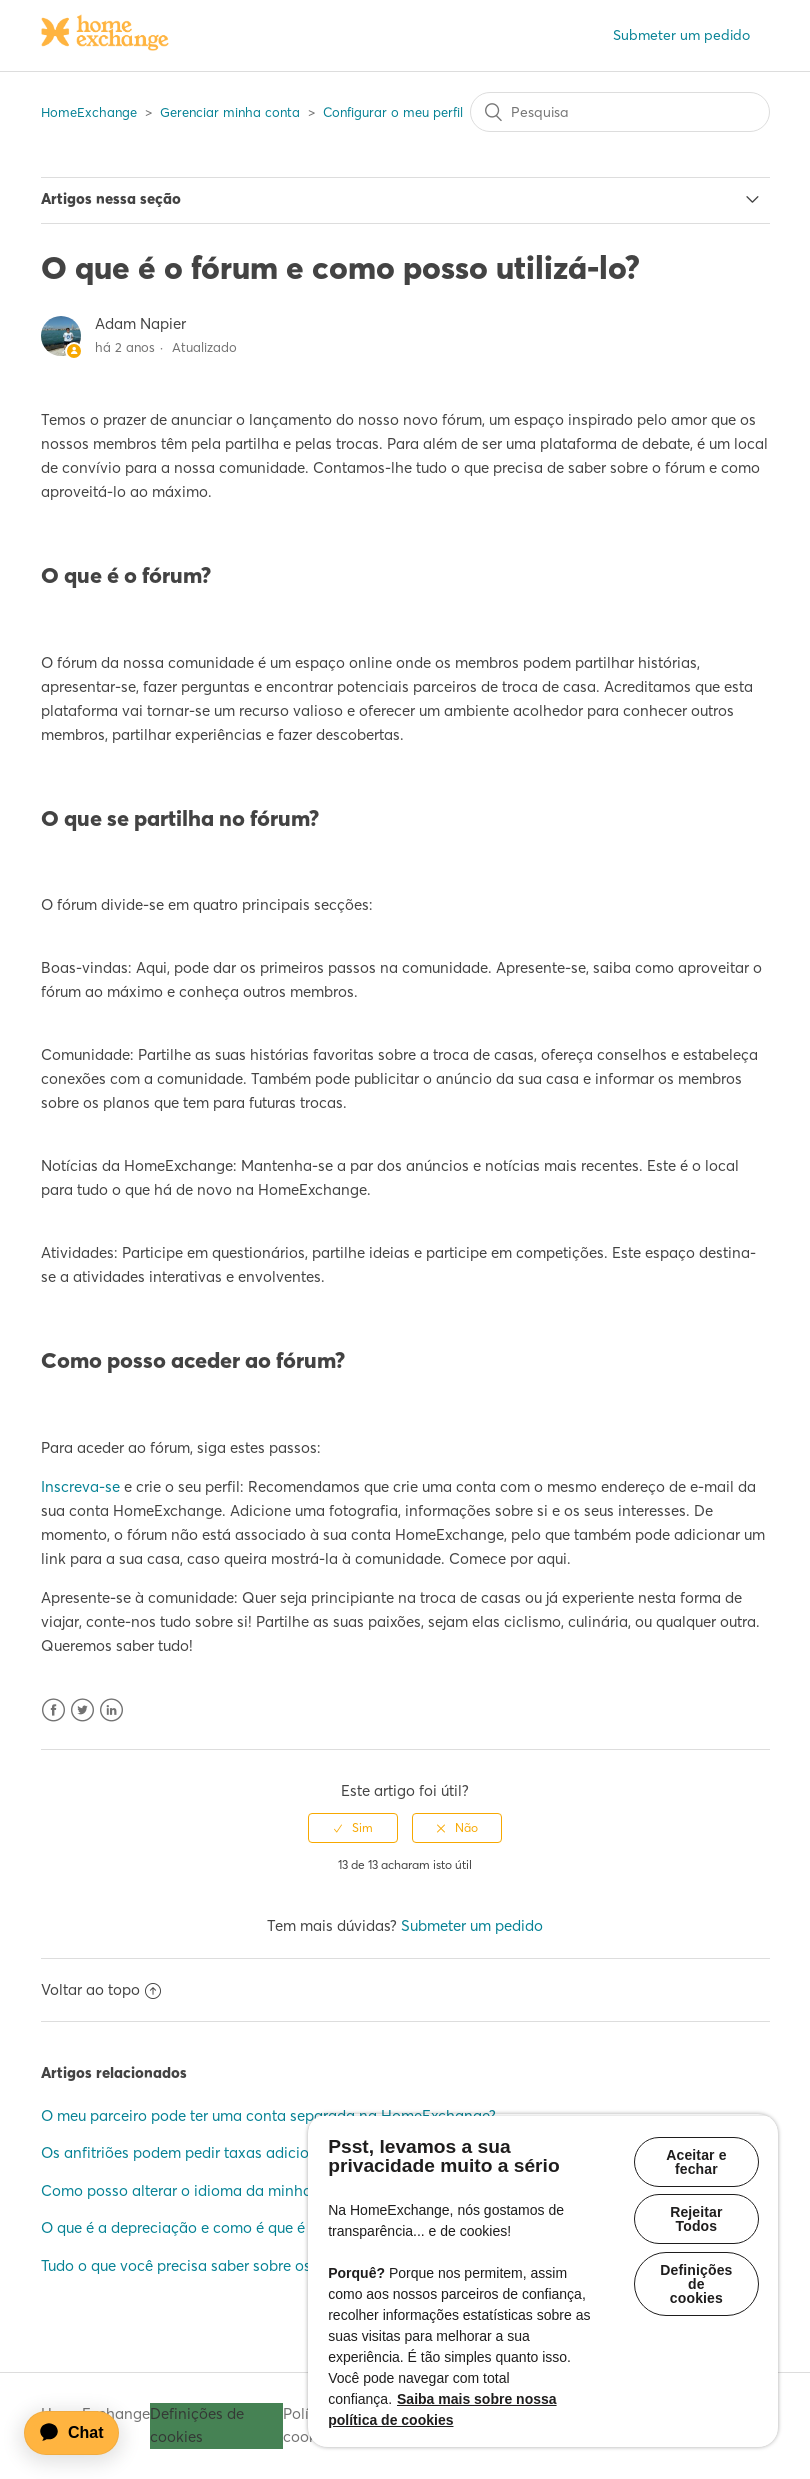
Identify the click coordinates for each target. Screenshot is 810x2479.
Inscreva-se (80, 1486)
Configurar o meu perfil (393, 112)
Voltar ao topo (101, 1989)
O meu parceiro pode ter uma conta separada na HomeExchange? (268, 2115)
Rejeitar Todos (696, 2222)
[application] (81, 2433)
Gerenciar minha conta (230, 112)
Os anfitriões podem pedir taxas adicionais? (192, 2152)
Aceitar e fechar (696, 2162)
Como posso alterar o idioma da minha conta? (202, 2190)
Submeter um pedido (681, 35)
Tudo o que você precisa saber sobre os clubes (200, 2265)
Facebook (53, 1710)
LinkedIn (111, 1710)
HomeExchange (89, 112)
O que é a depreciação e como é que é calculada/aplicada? (245, 2227)
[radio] (353, 1828)
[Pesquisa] (620, 112)
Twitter (82, 1710)
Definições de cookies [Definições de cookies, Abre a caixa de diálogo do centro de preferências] (696, 2289)
